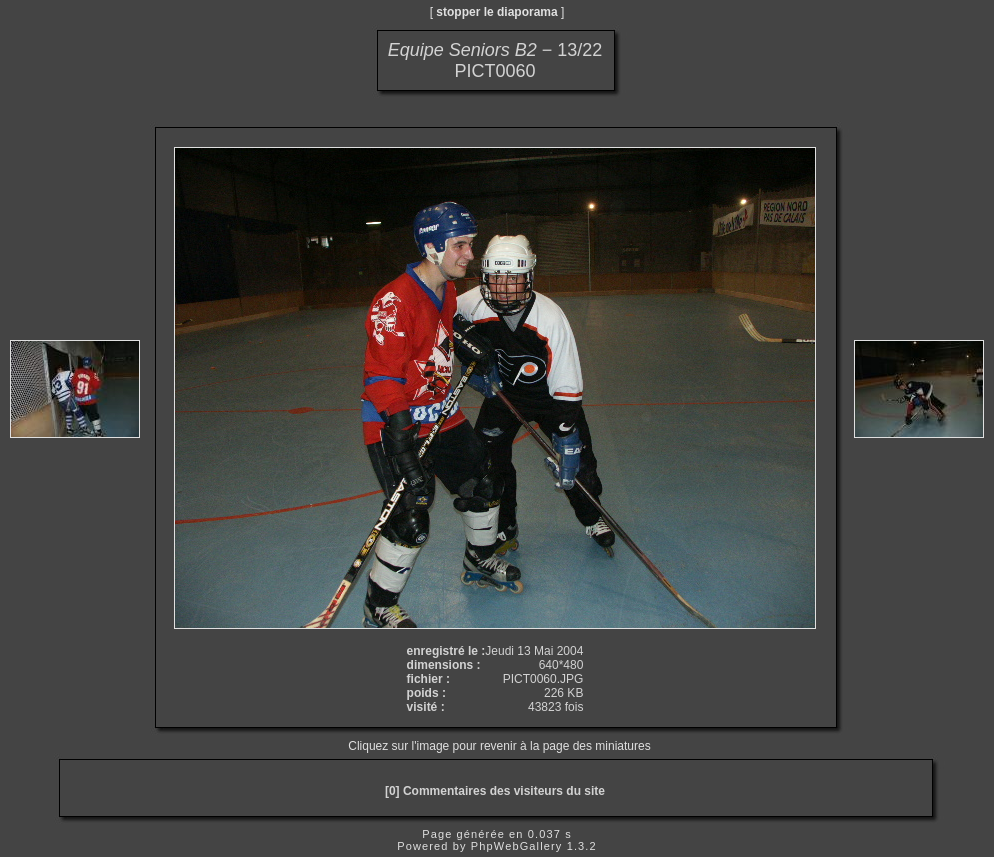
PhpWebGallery (517, 846)
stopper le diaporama (496, 12)
